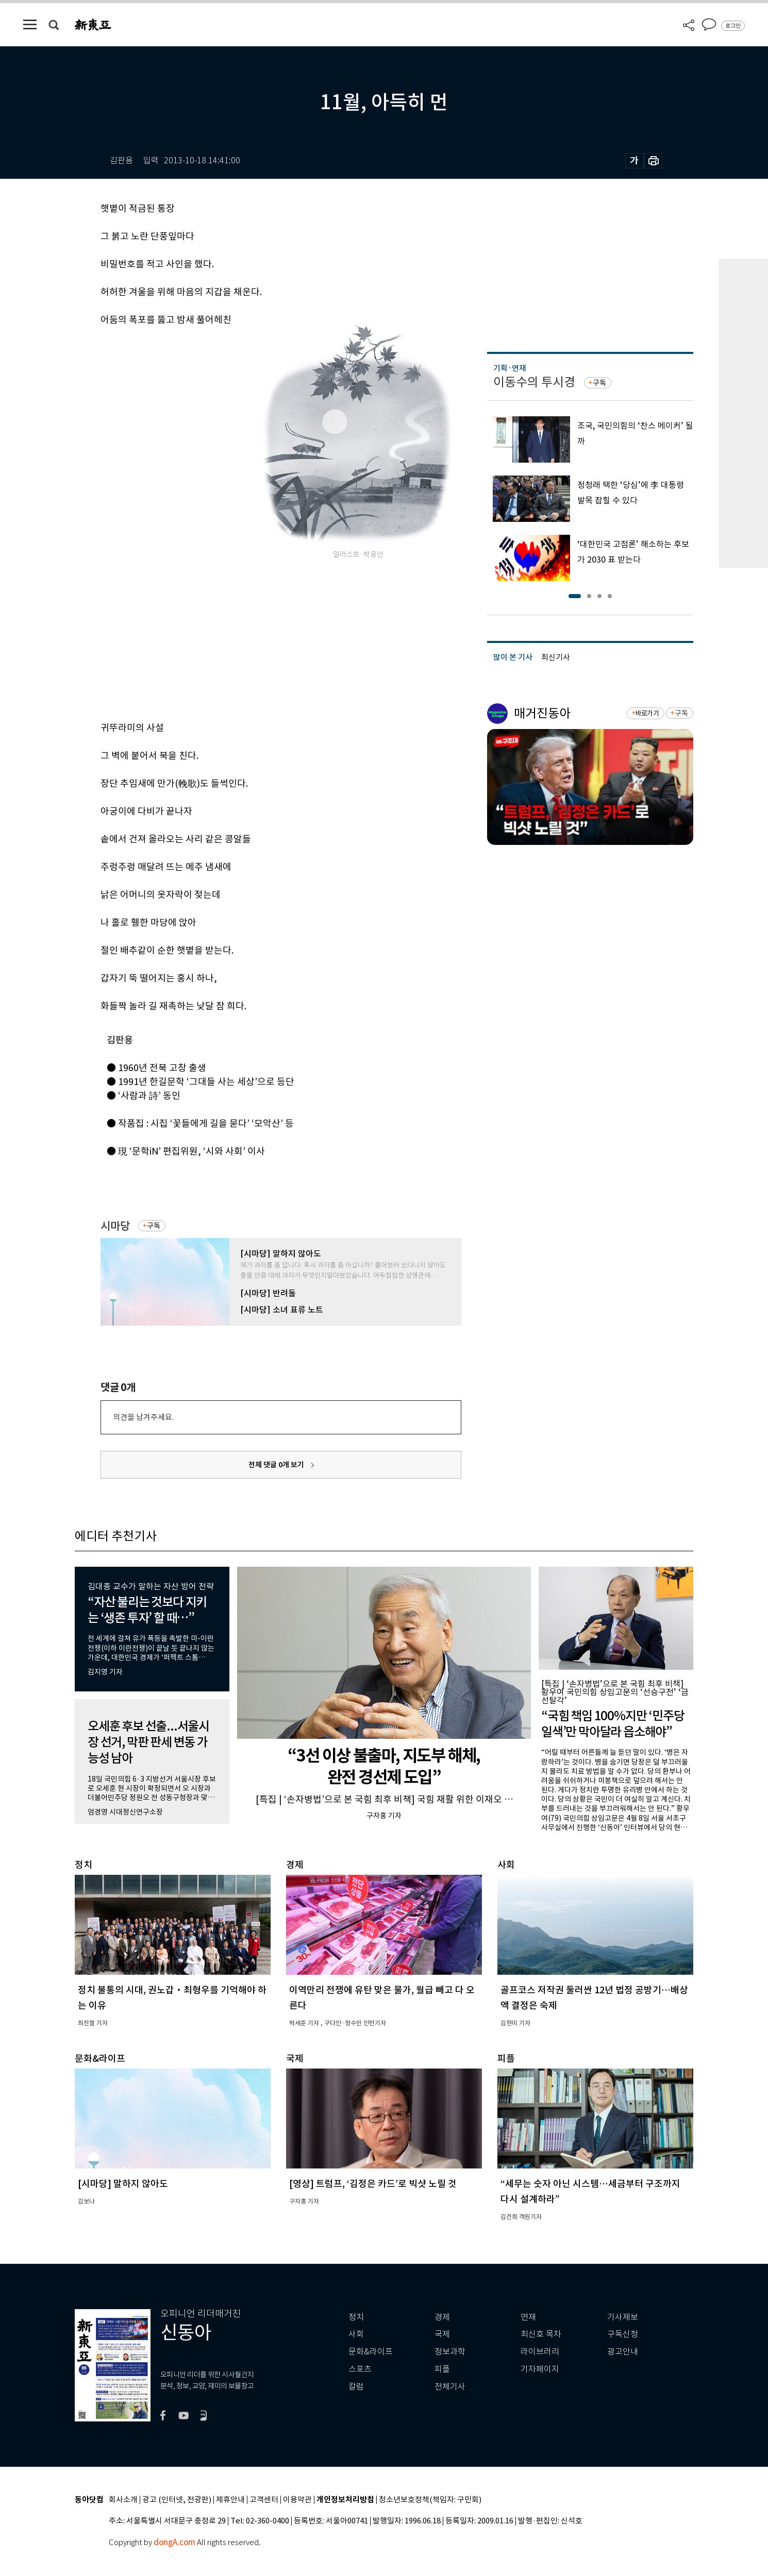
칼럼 (356, 2387)
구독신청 (622, 2334)
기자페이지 (540, 2369)
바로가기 (647, 713)
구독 (153, 1225)
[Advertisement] (255, 638)
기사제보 (622, 2317)
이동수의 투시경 (534, 382)
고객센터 (263, 2500)
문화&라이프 (370, 2352)
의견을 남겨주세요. (143, 1417)
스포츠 (360, 2369)
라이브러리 (540, 2352)
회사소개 (123, 2500)
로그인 (733, 25)
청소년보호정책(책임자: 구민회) (430, 2500)
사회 (356, 2334)
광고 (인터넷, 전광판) (176, 2500)
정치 (356, 2317)
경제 (442, 2317)
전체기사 (450, 2387)
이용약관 (297, 2500)
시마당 (115, 1226)
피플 (442, 2369)
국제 (442, 2334)
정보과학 (450, 2352)
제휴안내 (230, 2500)
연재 (528, 2317)
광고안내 (622, 2352)
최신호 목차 (541, 2334)
